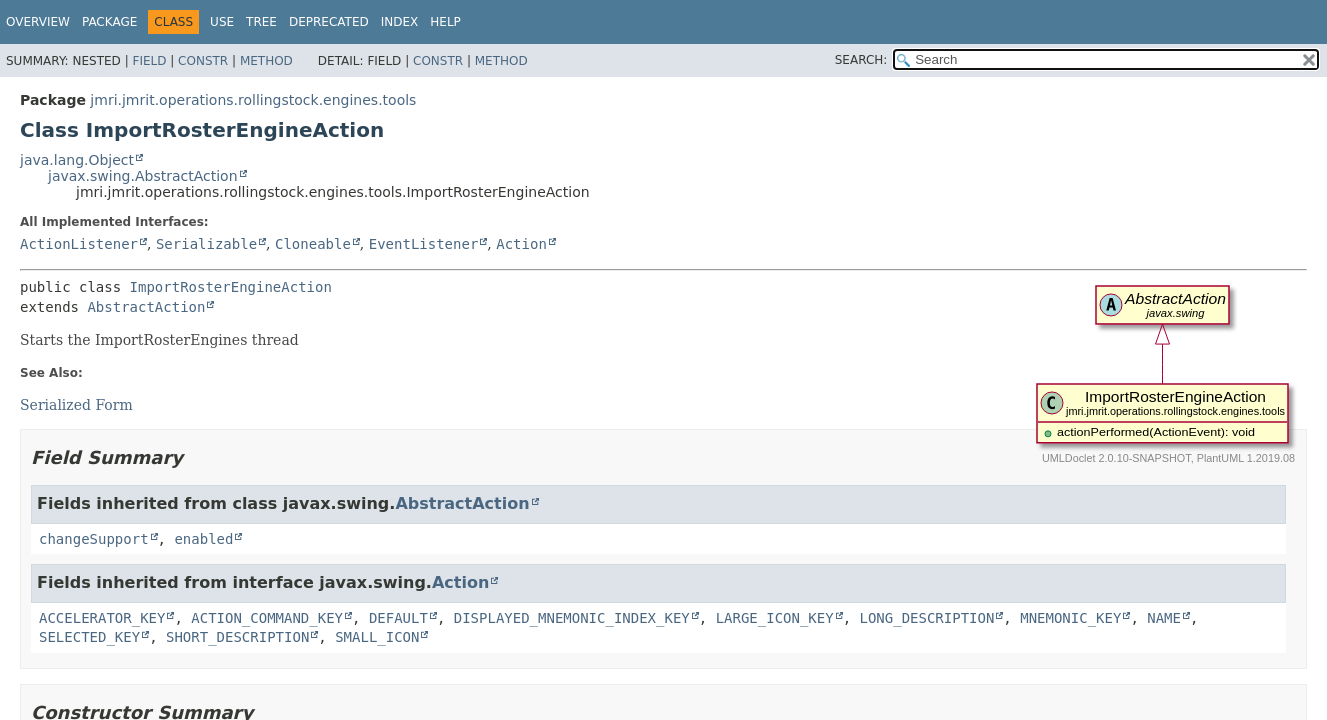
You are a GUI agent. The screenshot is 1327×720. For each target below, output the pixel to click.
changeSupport (94, 539)
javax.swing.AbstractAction (143, 176)
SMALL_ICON (377, 637)
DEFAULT (398, 618)
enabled (203, 539)
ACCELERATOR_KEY (102, 618)
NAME (1164, 618)
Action (521, 244)
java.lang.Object (77, 160)
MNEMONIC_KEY (1070, 618)
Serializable (206, 244)
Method (266, 61)
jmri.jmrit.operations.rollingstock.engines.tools (253, 100)
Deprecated (329, 22)
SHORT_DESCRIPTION (237, 637)
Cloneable (313, 244)
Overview (38, 22)
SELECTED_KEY (89, 637)
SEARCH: (861, 60)
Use (222, 22)
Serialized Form (76, 405)
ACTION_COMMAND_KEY (267, 618)
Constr (203, 61)
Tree (261, 22)
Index (400, 22)
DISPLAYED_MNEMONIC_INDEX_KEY (572, 618)
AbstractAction (146, 307)
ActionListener (79, 244)
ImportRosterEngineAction (231, 287)
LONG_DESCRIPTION (927, 618)
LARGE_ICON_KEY (775, 618)
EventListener (424, 244)
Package (109, 22)
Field (149, 61)
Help (445, 22)
